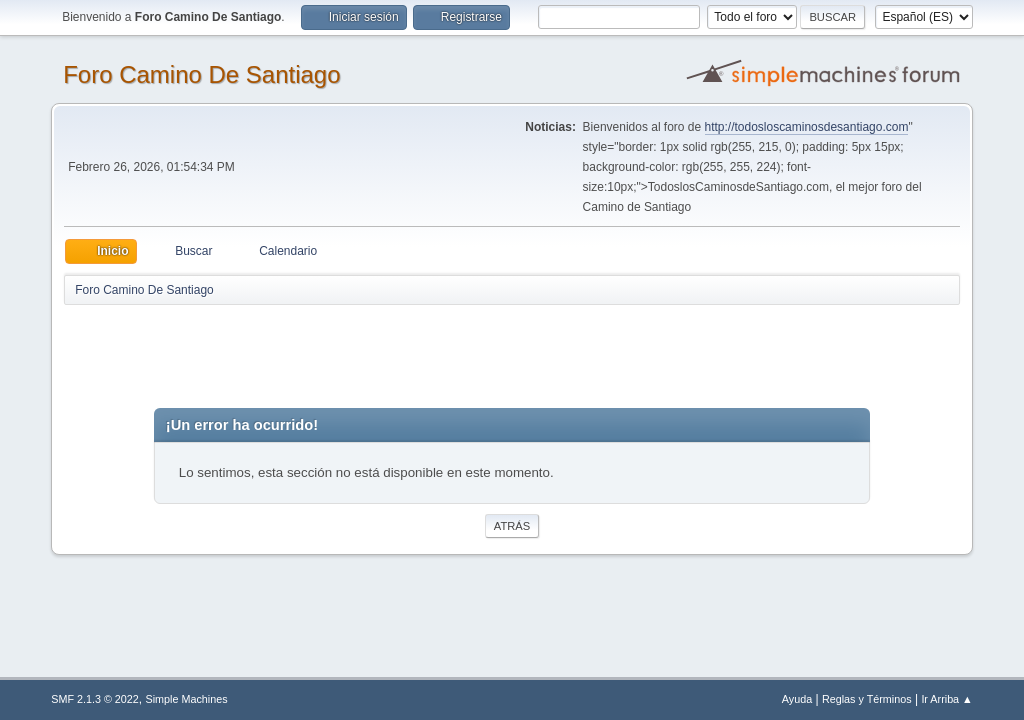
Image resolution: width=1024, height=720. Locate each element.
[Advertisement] (416, 352)
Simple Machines (187, 699)
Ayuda (797, 699)
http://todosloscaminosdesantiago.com (807, 127)
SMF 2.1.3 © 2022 (95, 699)
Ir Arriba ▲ (946, 699)
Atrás (512, 526)
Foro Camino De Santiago (201, 74)
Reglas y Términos (867, 699)
